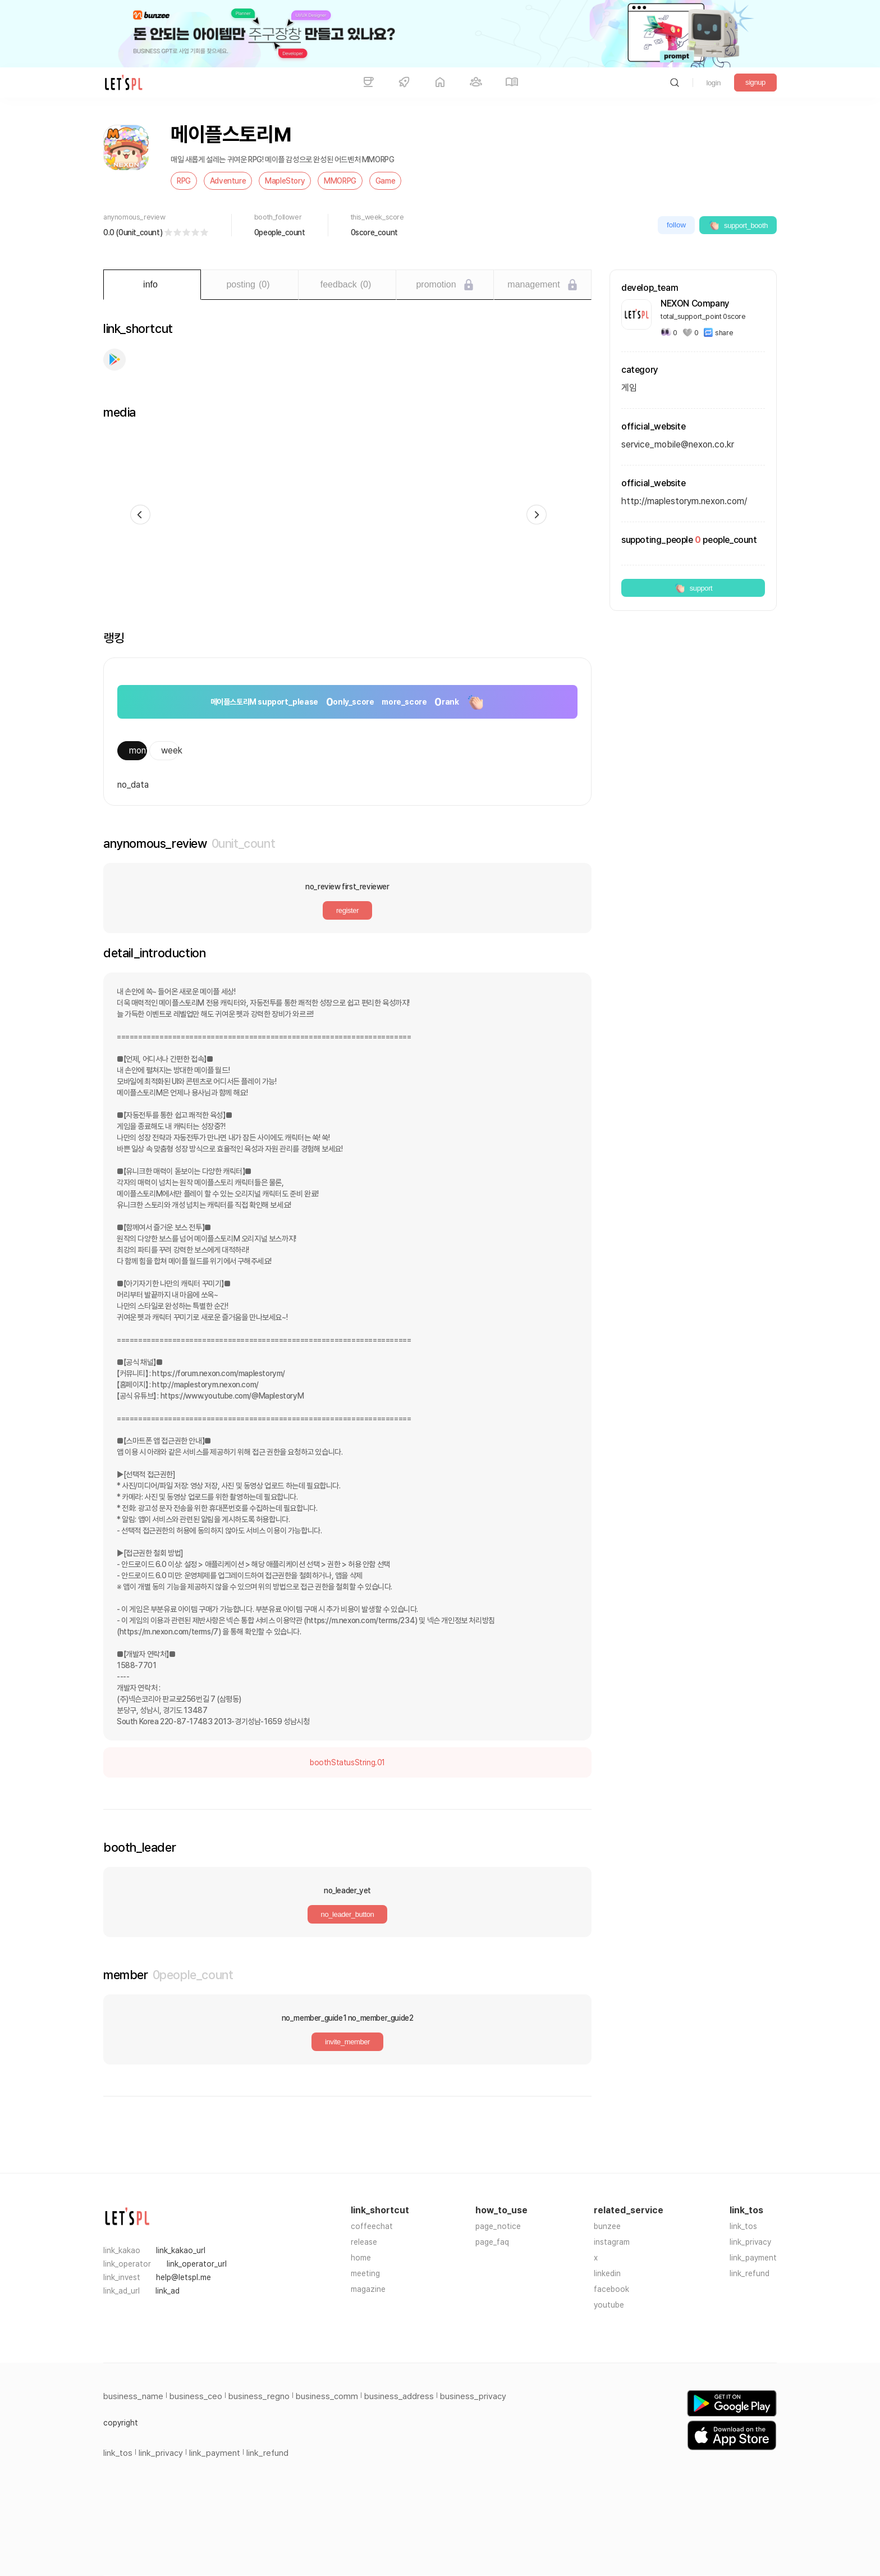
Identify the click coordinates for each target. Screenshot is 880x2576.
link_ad (167, 2290)
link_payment (753, 2257)
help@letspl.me (183, 2277)
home (361, 2257)
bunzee (607, 2226)
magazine (368, 2289)
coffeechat (372, 2226)
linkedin (607, 2273)
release (364, 2241)
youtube (609, 2304)
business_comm (327, 2396)
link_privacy (750, 2241)
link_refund (749, 2273)
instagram (612, 2241)
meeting (365, 2273)
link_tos (743, 2226)
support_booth (738, 225)
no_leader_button (347, 1914)
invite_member (347, 2042)
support (693, 587)
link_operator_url (197, 2263)
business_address (399, 2396)
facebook (611, 2289)
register (347, 910)
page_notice (498, 2226)
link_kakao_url (180, 2250)
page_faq (492, 2241)
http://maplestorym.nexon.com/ (684, 501)
